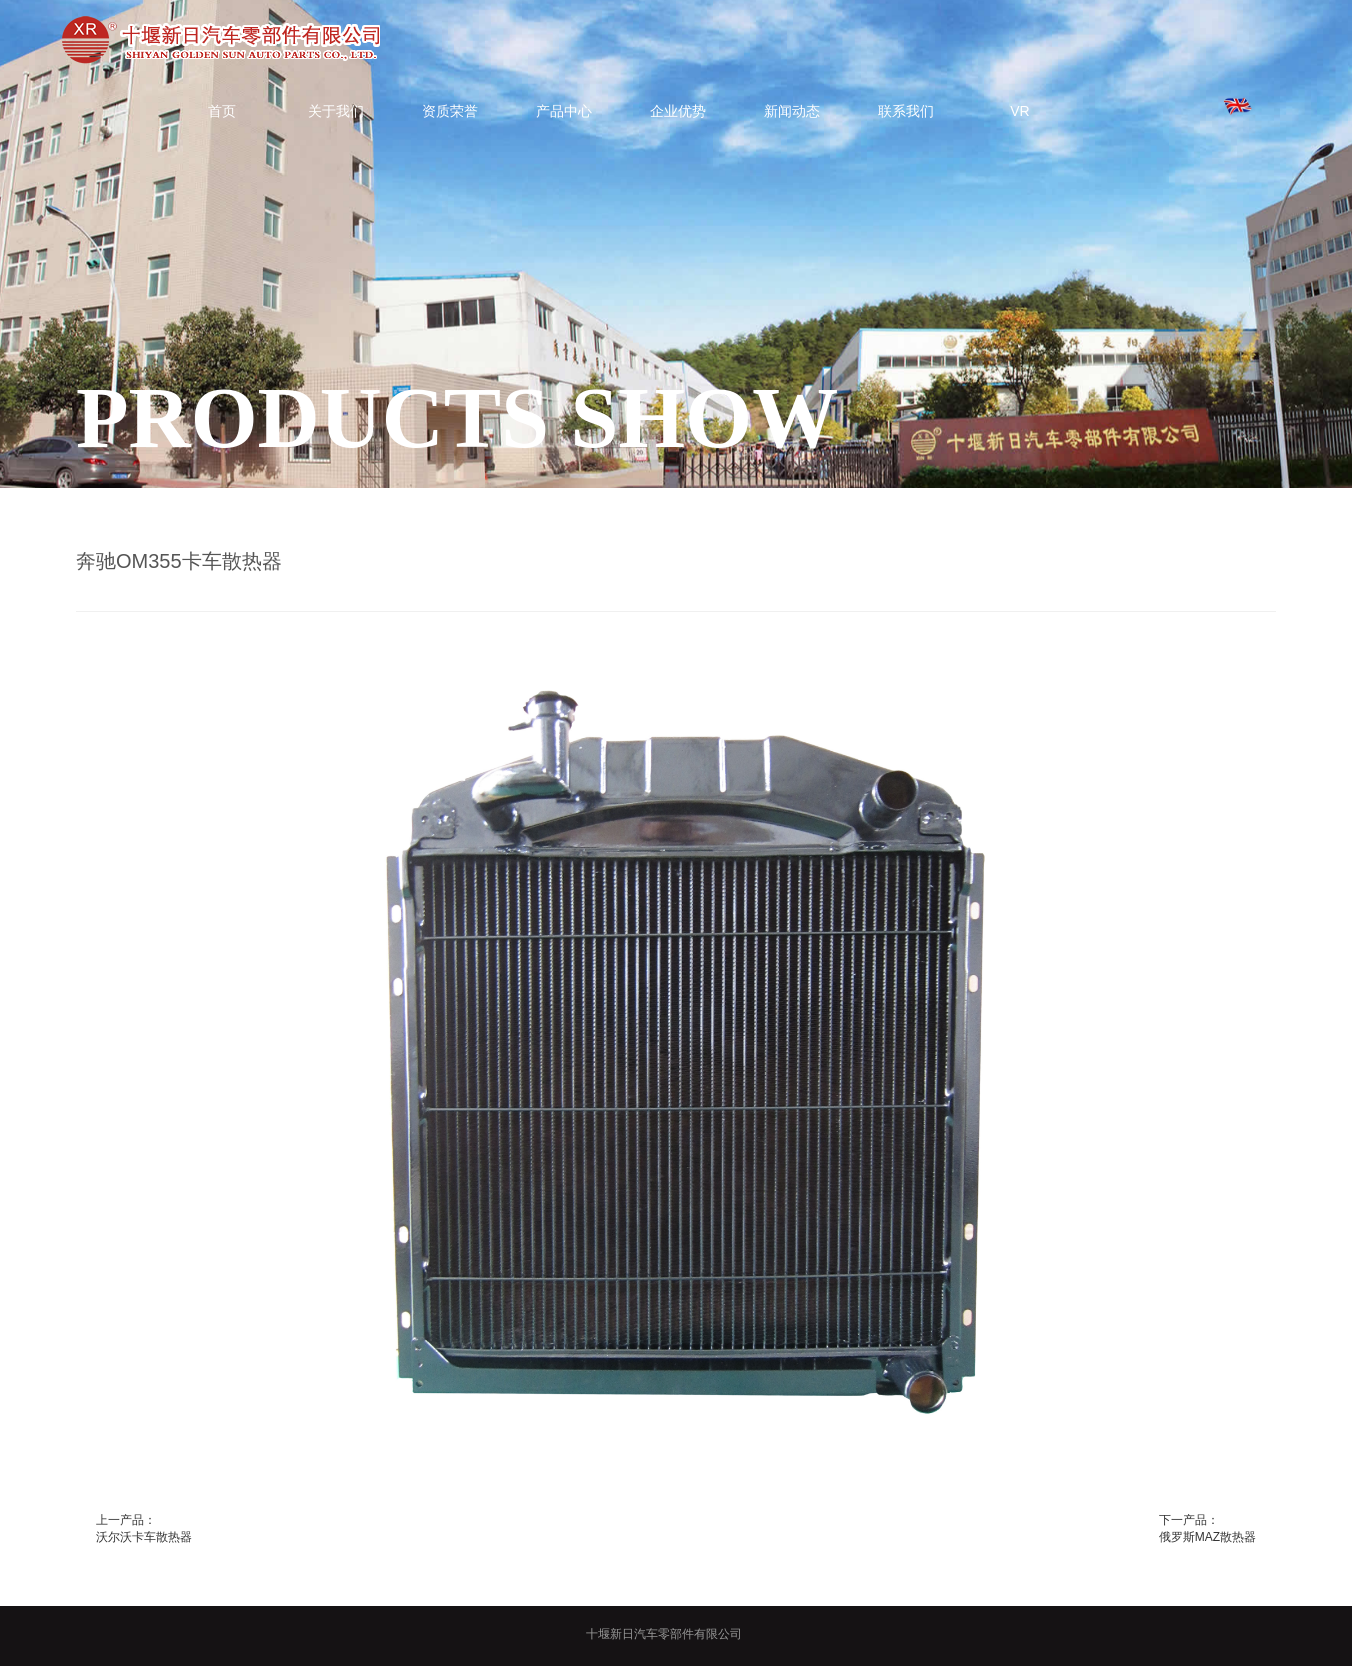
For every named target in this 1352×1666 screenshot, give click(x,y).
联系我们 (906, 111)
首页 (222, 111)
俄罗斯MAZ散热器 (1207, 1537)
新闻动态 (792, 111)
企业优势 (678, 111)
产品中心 (564, 111)
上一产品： (126, 1520)
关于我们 (336, 111)
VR (1019, 111)
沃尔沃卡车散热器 (144, 1537)
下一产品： (1189, 1520)
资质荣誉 (450, 111)
